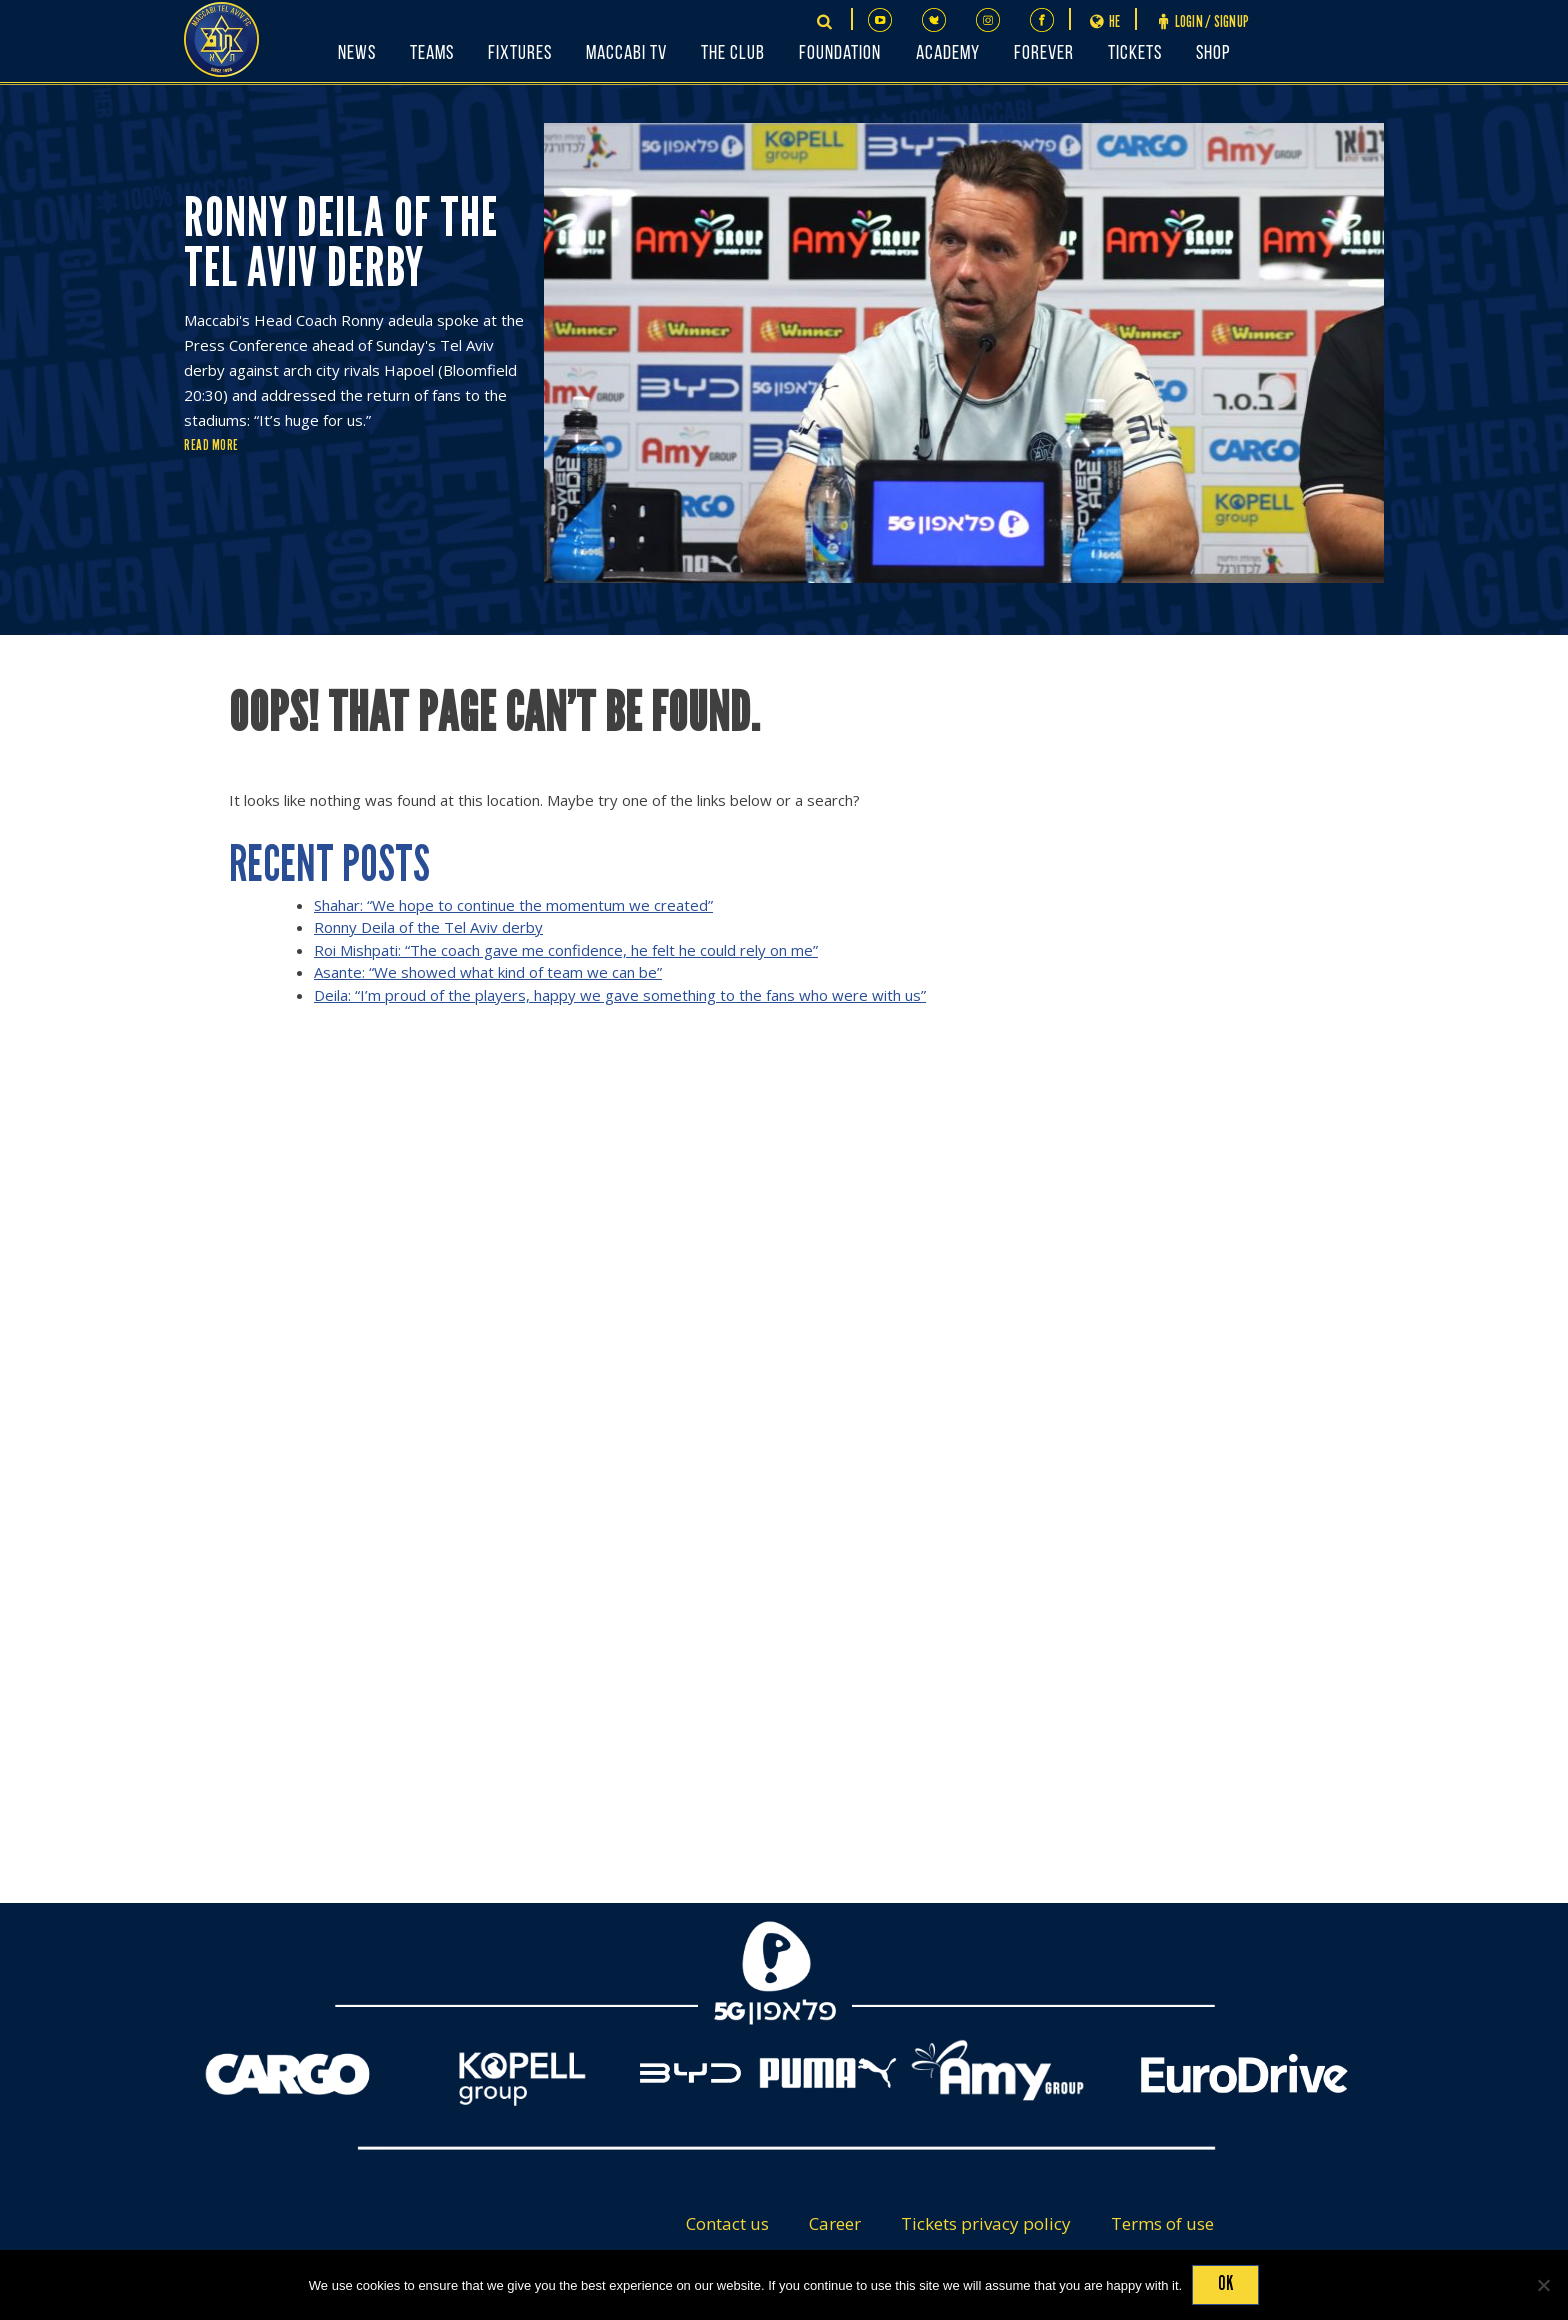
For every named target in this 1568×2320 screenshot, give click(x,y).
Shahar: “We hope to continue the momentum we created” (513, 905)
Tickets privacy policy (986, 2223)
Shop (1213, 54)
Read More (211, 445)
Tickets (1135, 54)
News (357, 54)
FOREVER (1044, 54)
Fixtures (520, 54)
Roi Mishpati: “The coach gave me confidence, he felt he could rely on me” (566, 950)
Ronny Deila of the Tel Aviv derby (428, 927)
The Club (733, 54)
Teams (432, 54)
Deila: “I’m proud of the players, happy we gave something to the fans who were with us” (620, 995)
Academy (948, 54)
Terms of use (1162, 2223)
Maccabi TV (626, 54)
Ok (1225, 2283)
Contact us (727, 2223)
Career (835, 2223)
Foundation (840, 54)
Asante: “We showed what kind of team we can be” (488, 972)
